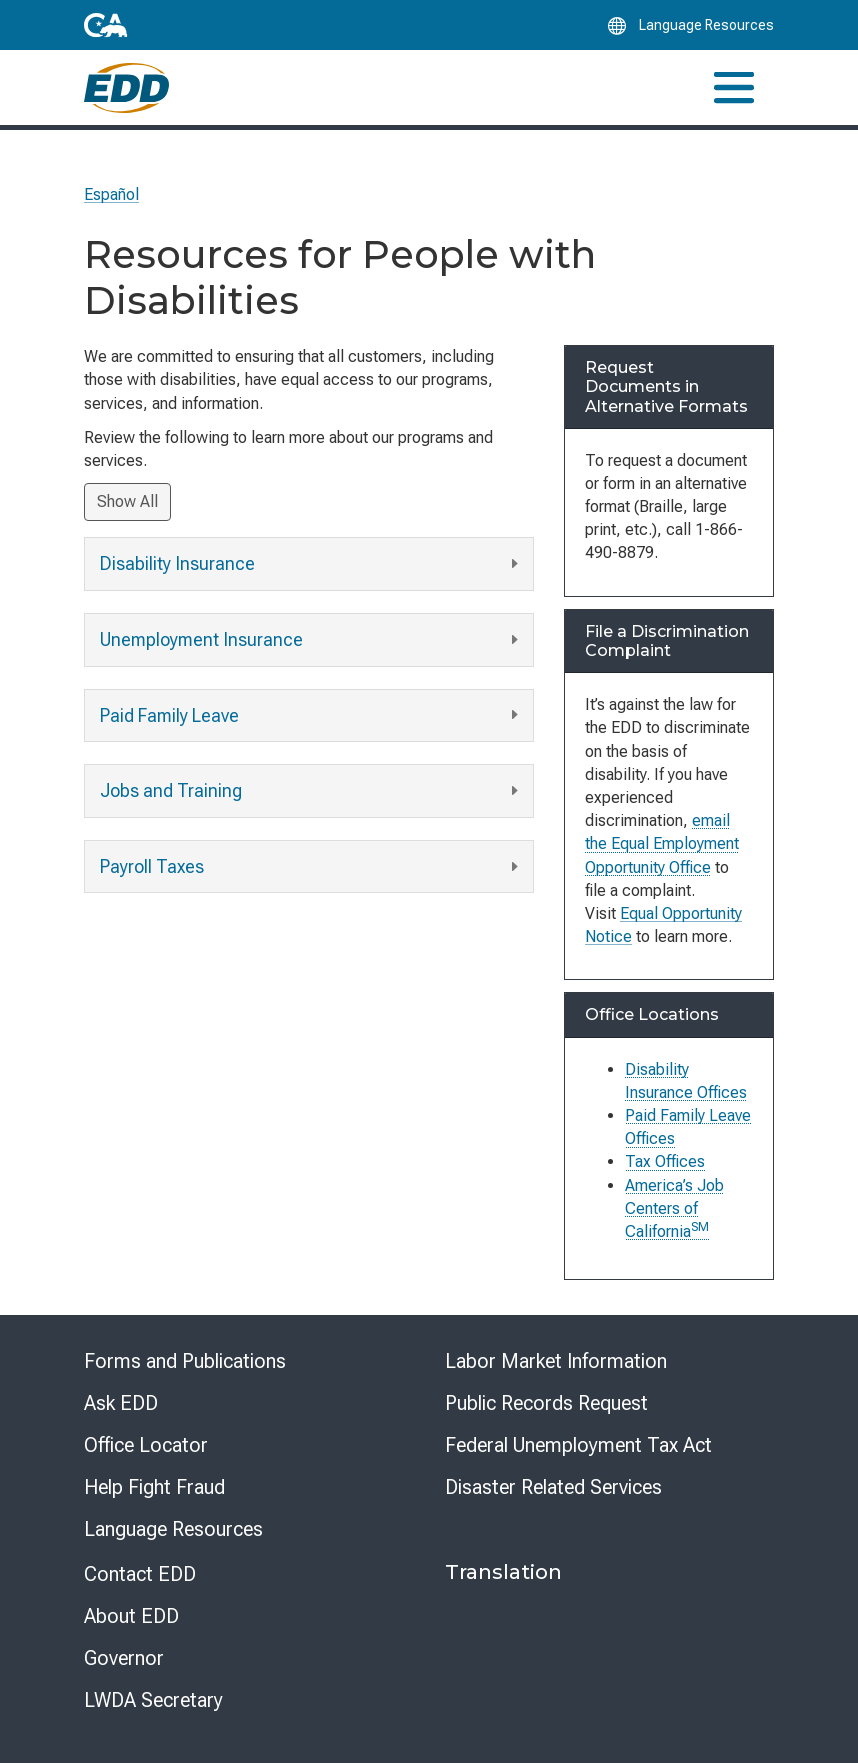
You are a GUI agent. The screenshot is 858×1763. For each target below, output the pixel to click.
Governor (124, 1658)
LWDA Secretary (153, 1700)
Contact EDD (140, 1574)
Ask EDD (121, 1403)
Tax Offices (665, 1161)
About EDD (131, 1616)
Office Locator (146, 1445)
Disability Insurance (311, 564)
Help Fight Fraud (154, 1487)
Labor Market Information (556, 1361)
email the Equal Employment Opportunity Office (662, 843)
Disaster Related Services (553, 1487)
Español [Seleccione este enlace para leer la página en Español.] (111, 194)
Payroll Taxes (311, 867)
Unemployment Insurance (311, 640)
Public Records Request (546, 1403)
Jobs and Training (311, 791)
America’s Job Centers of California (674, 1208)
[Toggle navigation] (734, 87)
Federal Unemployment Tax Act (578, 1445)
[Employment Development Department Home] (126, 88)
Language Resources (173, 1529)
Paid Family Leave (311, 715)
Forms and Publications (185, 1361)
